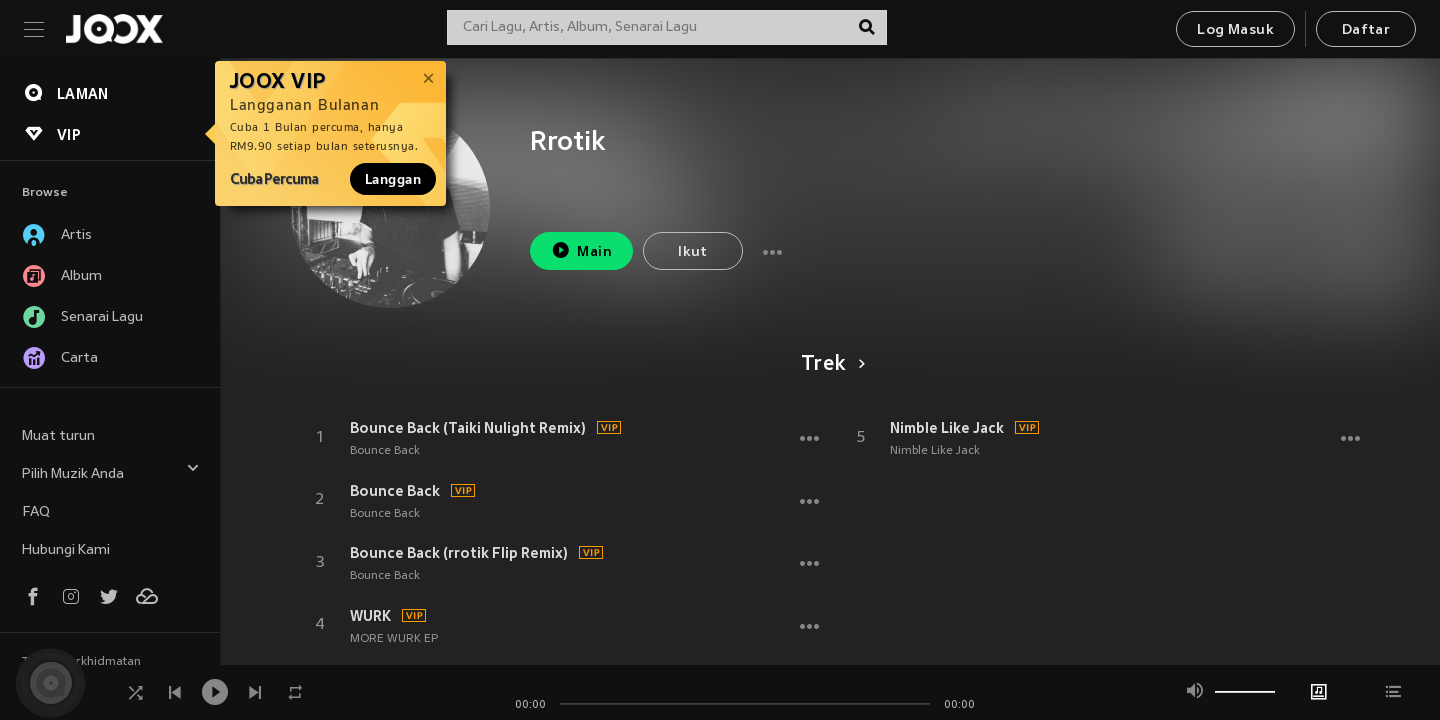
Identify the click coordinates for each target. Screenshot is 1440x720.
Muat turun (58, 436)
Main (581, 250)
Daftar (1366, 30)
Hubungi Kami (66, 550)
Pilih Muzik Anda (111, 471)
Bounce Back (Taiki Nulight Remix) (468, 428)
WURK (370, 616)
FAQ (36, 512)
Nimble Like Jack (947, 428)
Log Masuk (1235, 30)
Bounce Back (385, 451)
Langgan (393, 179)
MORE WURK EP (394, 639)
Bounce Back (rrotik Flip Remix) (459, 553)
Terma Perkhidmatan (81, 662)
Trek (829, 365)
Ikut (693, 252)
